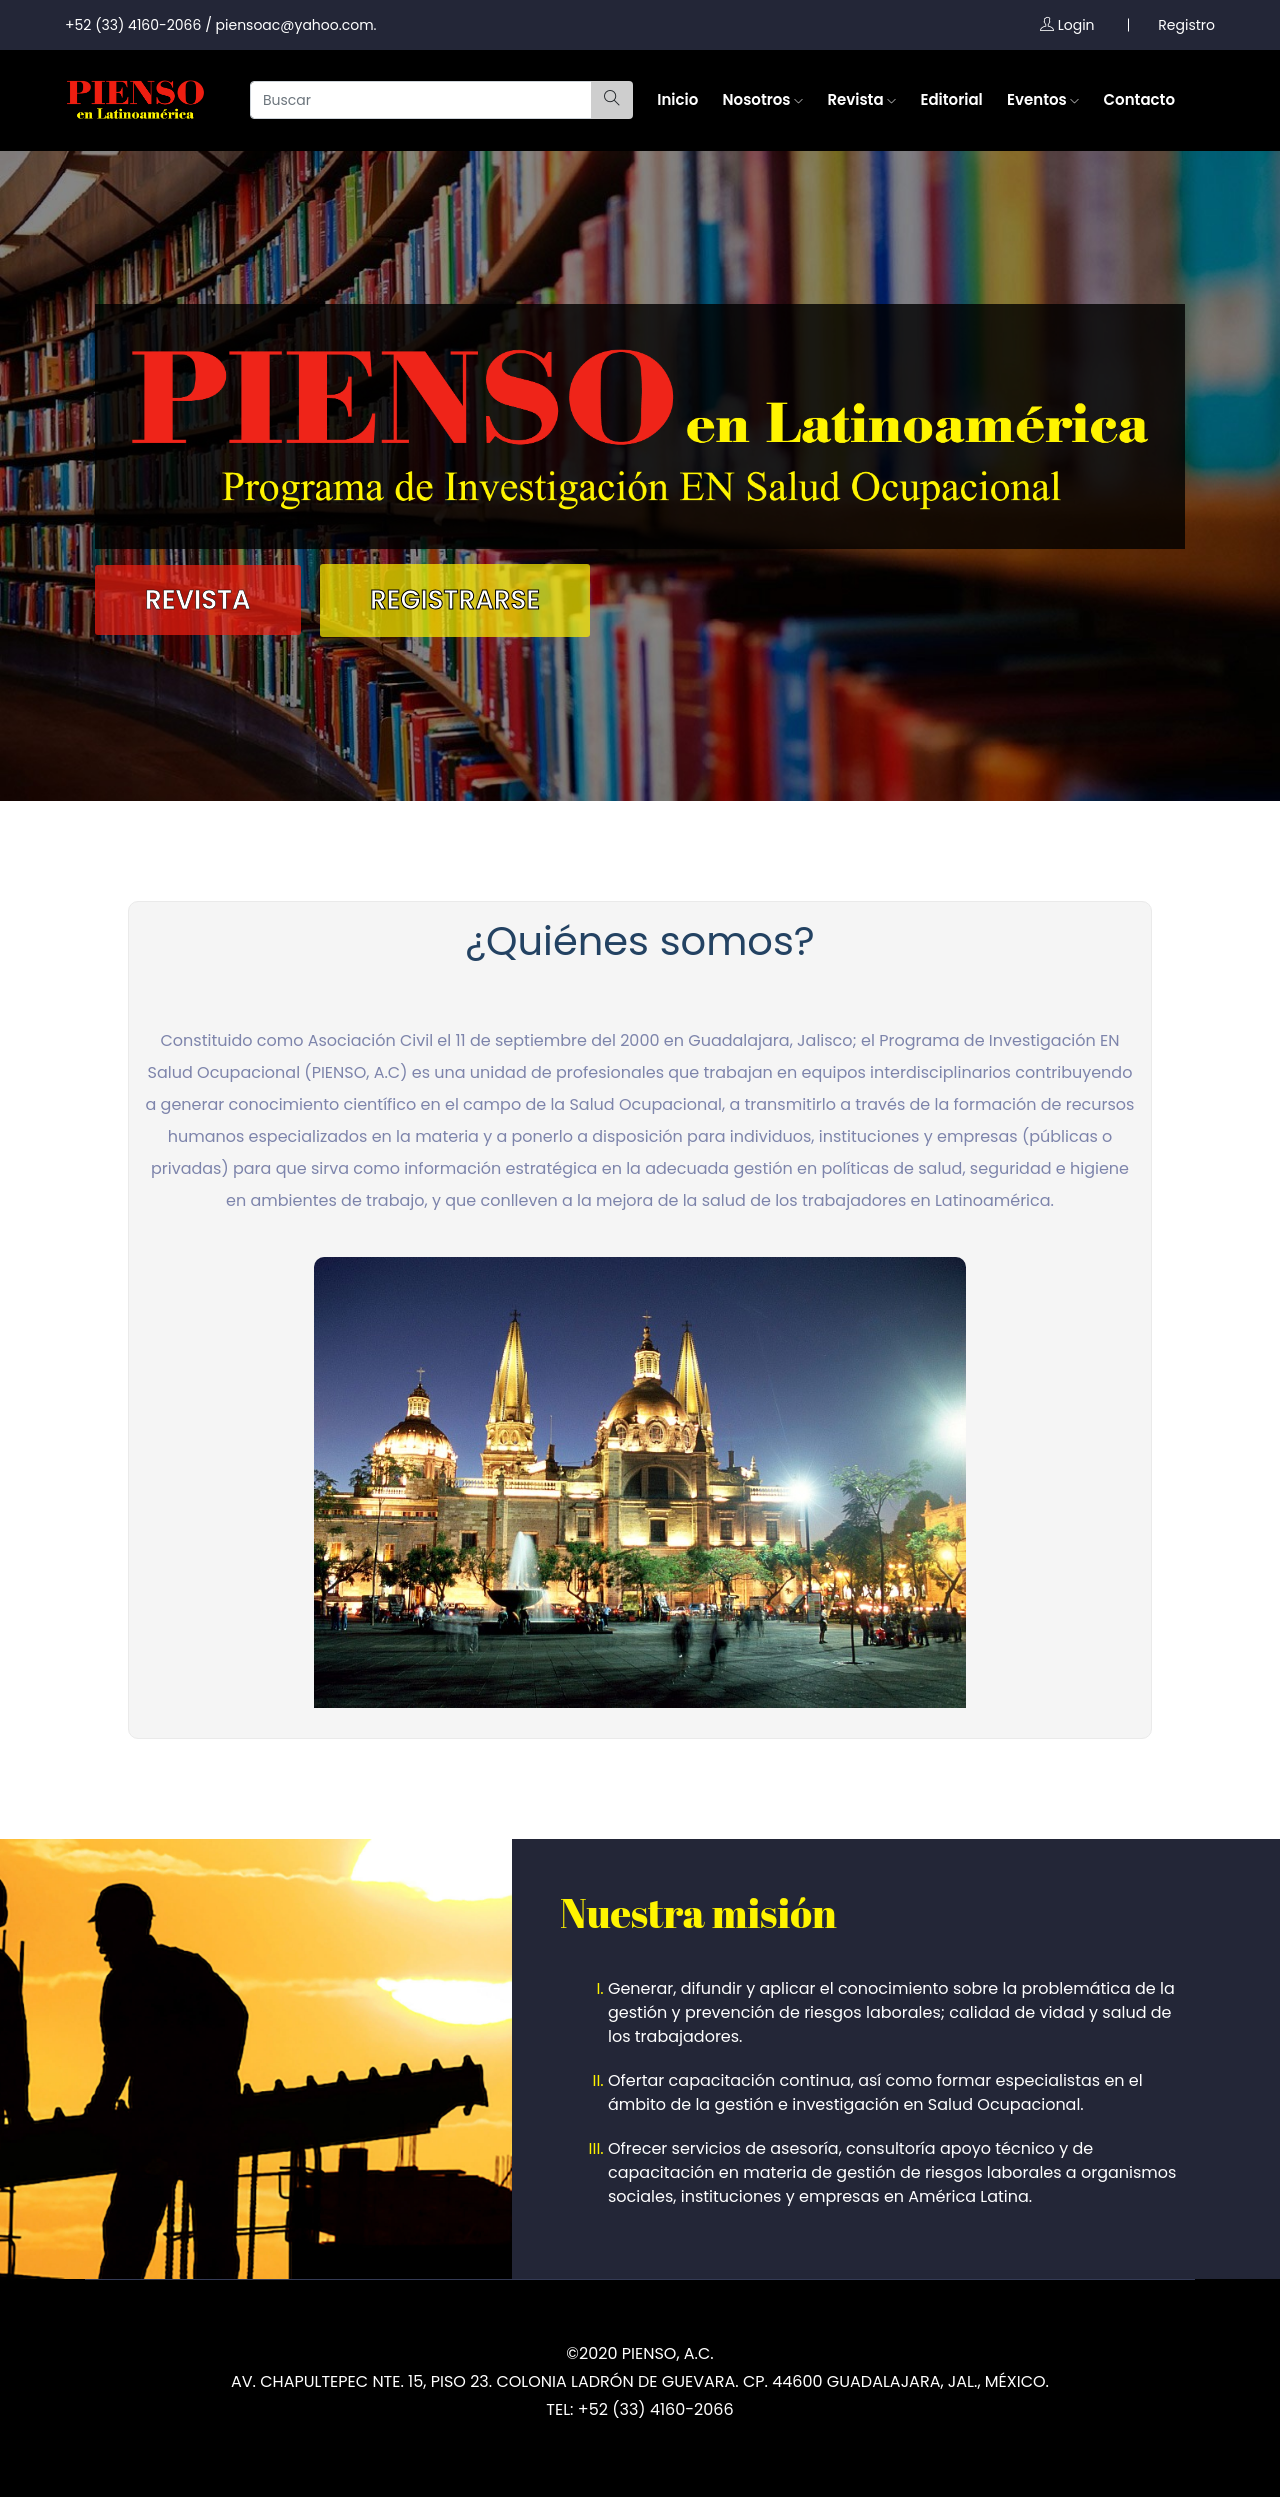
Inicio (677, 99)
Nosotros (763, 99)
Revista (861, 99)
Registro (1186, 25)
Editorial (951, 99)
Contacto (1139, 99)
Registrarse (455, 600)
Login (1067, 25)
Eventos (1043, 99)
